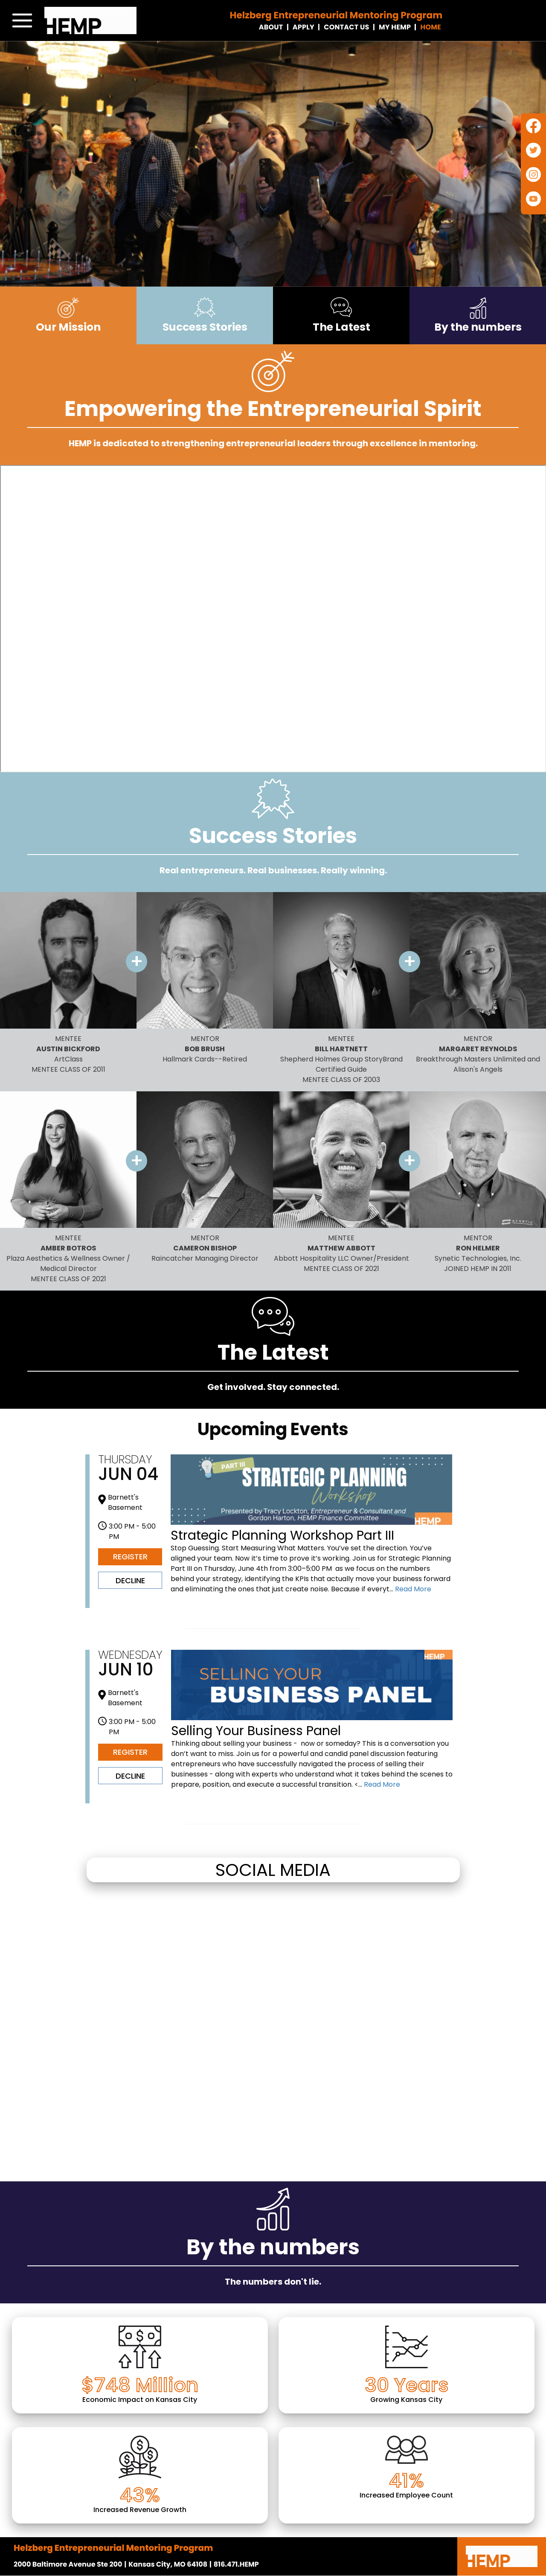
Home (431, 27)
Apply (303, 27)
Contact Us (346, 27)
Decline (130, 1580)
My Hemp (395, 27)
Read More (412, 1589)
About (271, 27)
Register (130, 1556)
